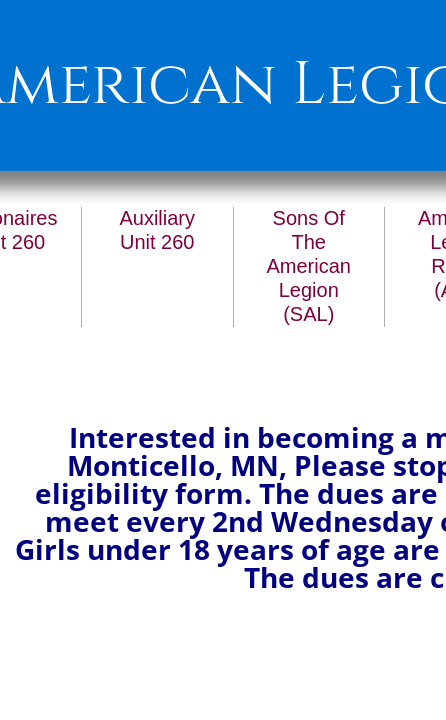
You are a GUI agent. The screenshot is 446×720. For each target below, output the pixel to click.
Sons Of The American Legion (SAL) (309, 266)
